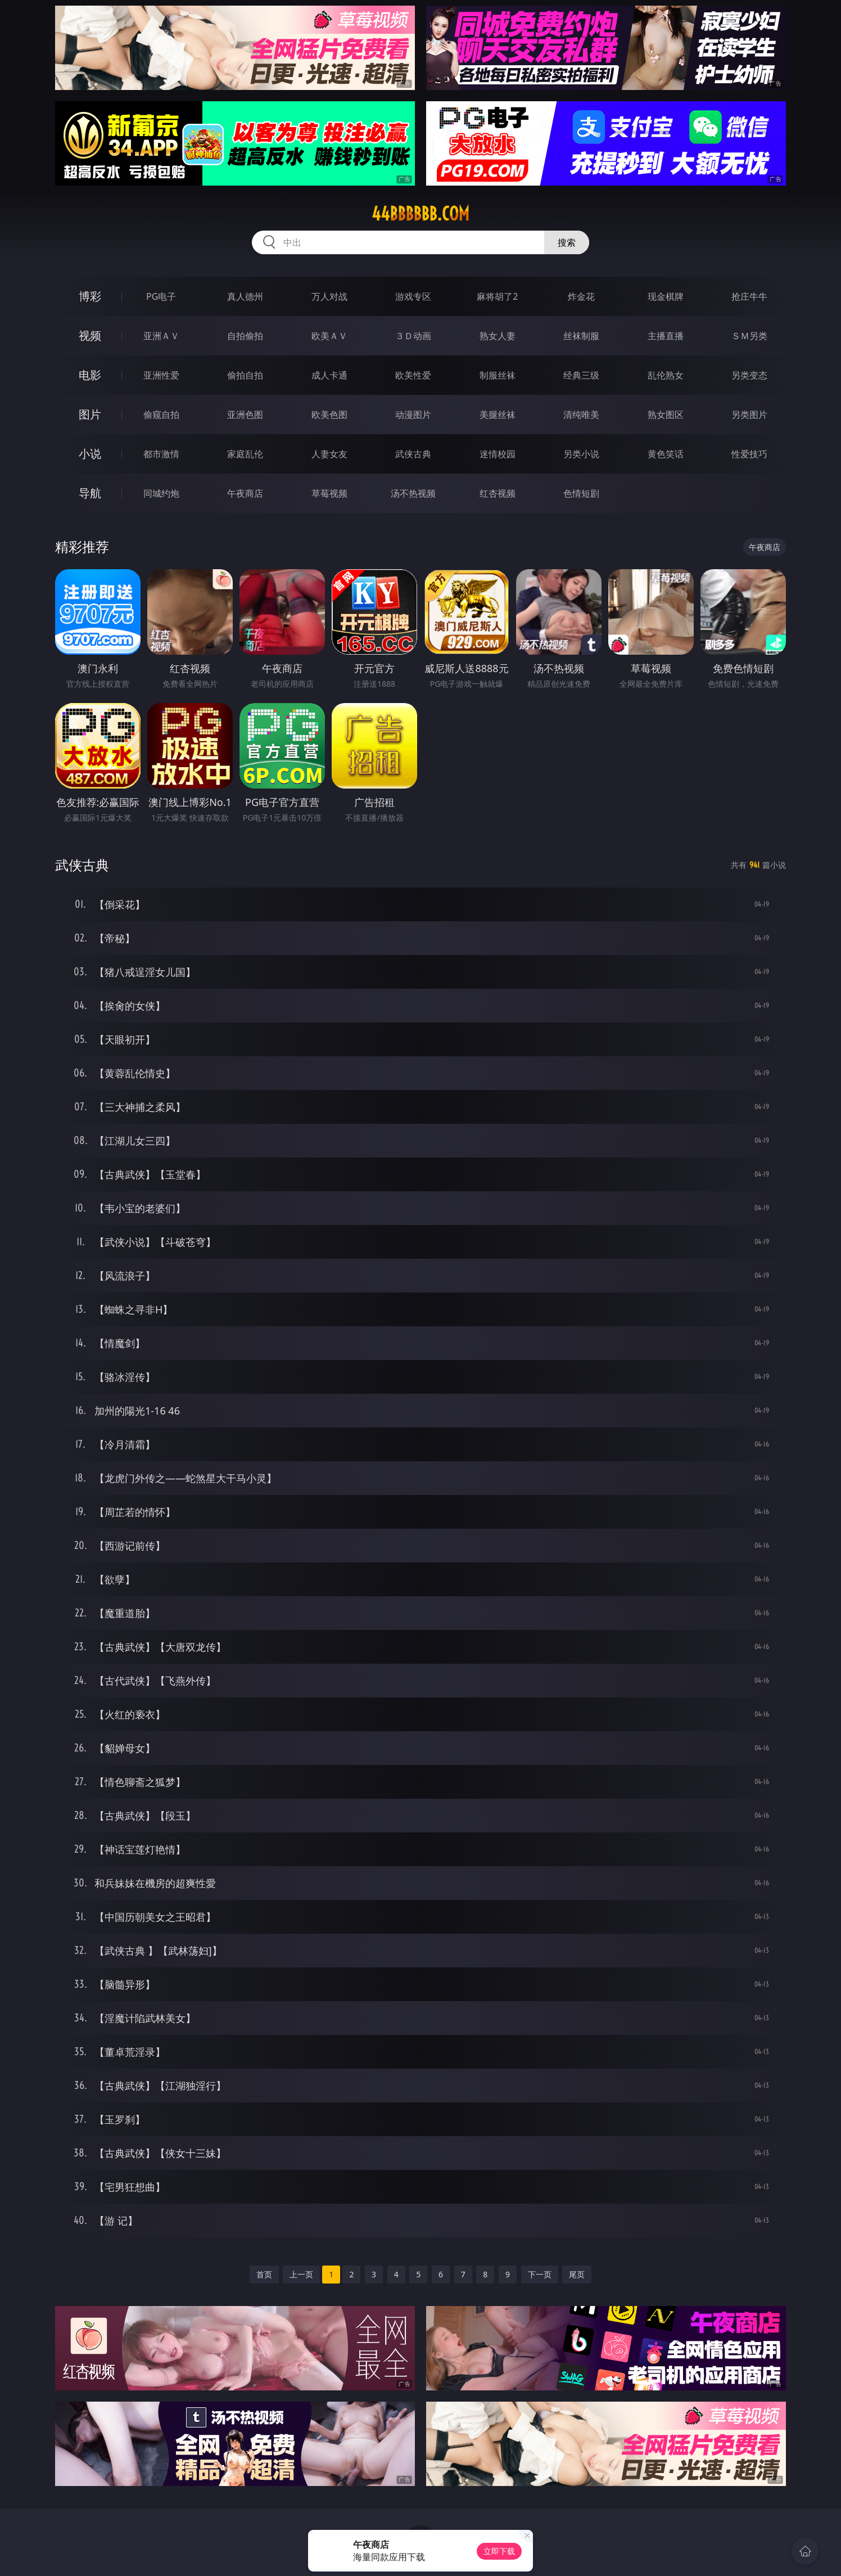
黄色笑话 (666, 454)
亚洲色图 (245, 414)
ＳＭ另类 (749, 336)
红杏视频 (498, 493)
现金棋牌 (666, 296)
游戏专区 (413, 296)
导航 (90, 493)
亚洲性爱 (161, 375)
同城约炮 (161, 493)
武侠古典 (413, 454)
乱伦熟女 (666, 375)
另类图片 (749, 414)
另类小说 (581, 454)
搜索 (567, 242)
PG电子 (161, 296)
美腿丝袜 (498, 414)
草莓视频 (329, 493)
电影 (90, 374)
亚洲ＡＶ (161, 336)
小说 (90, 453)
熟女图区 (666, 414)
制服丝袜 (498, 375)
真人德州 (245, 296)
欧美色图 (329, 414)
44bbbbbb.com (420, 213)
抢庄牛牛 (749, 296)
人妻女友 (329, 454)
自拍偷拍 (245, 336)
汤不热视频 (413, 493)
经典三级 (581, 375)
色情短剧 (581, 493)
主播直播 (666, 336)
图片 (90, 414)
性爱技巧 (749, 454)
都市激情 (161, 454)
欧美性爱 (413, 375)
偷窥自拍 (161, 414)
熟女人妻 (498, 336)
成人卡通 (329, 375)
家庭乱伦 (245, 454)
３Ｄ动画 (413, 336)
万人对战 (329, 296)
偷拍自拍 (245, 375)
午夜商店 (245, 493)
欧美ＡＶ (329, 336)
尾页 (577, 2274)
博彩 (90, 296)
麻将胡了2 (497, 296)
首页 (264, 2274)
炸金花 (581, 296)
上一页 (301, 2274)
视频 (90, 335)
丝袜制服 (581, 336)
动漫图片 (413, 414)
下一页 (539, 2274)
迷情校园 (498, 454)
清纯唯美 (581, 414)
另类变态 (749, 375)
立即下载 (499, 2551)
